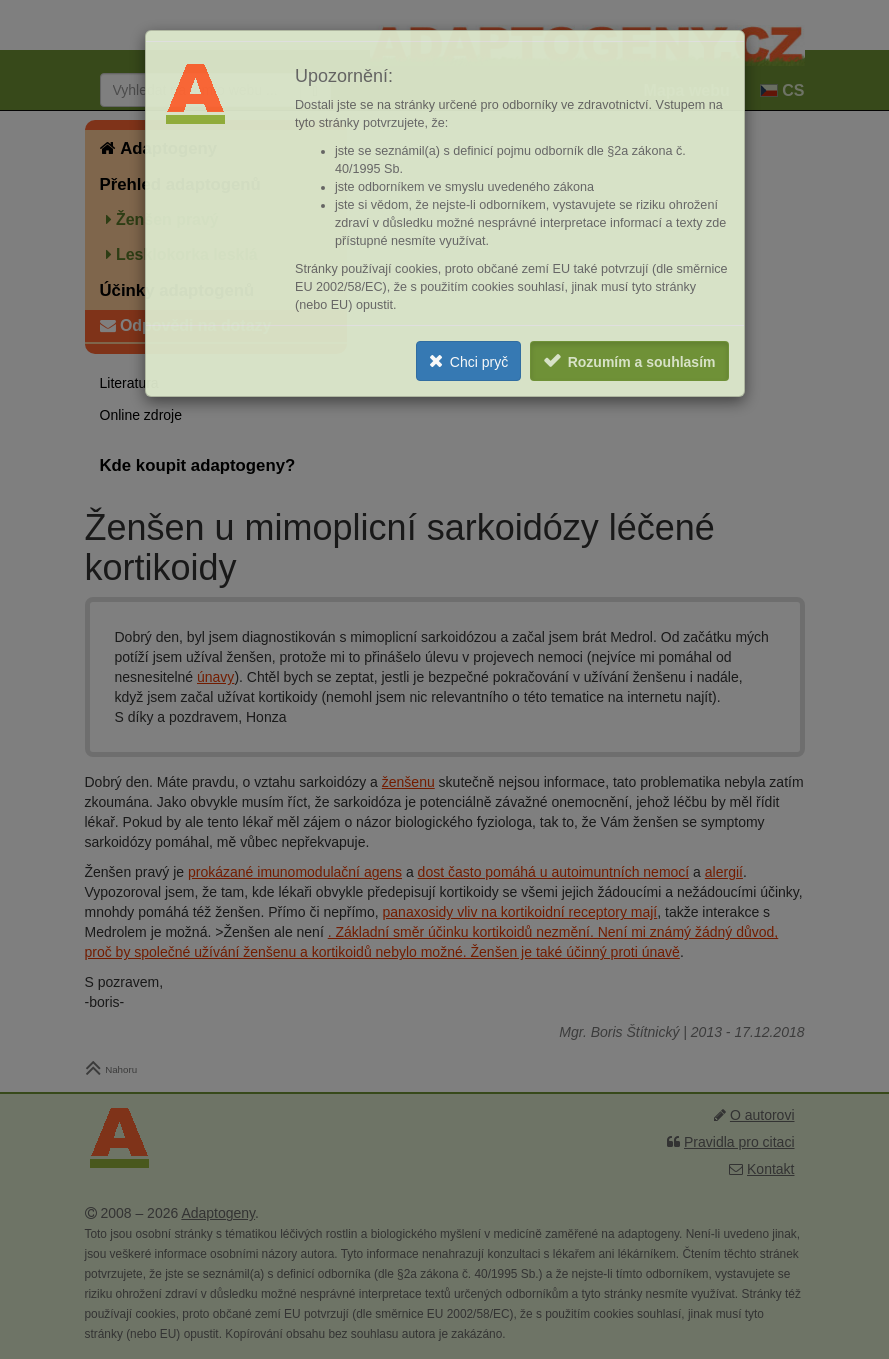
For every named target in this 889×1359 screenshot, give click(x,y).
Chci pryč (479, 362)
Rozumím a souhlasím (642, 362)
